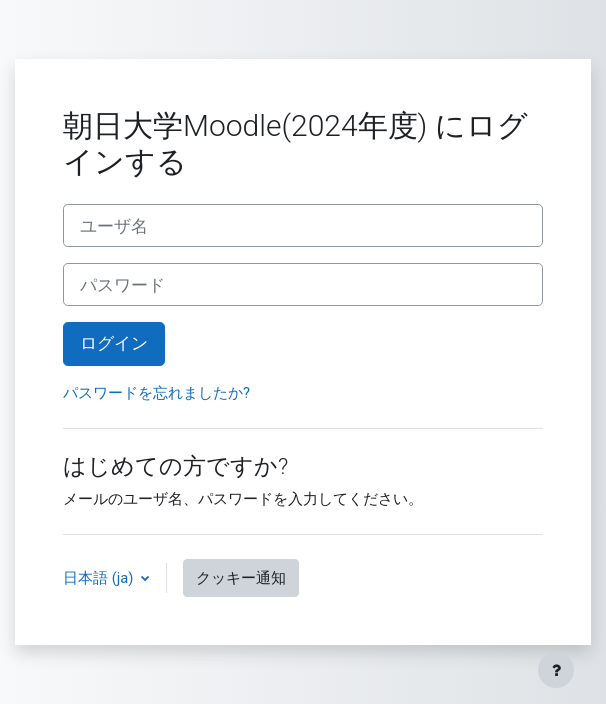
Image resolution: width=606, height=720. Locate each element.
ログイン (114, 343)
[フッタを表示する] (556, 670)
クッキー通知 (241, 578)
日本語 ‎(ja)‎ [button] (100, 578)
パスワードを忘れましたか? (156, 393)
